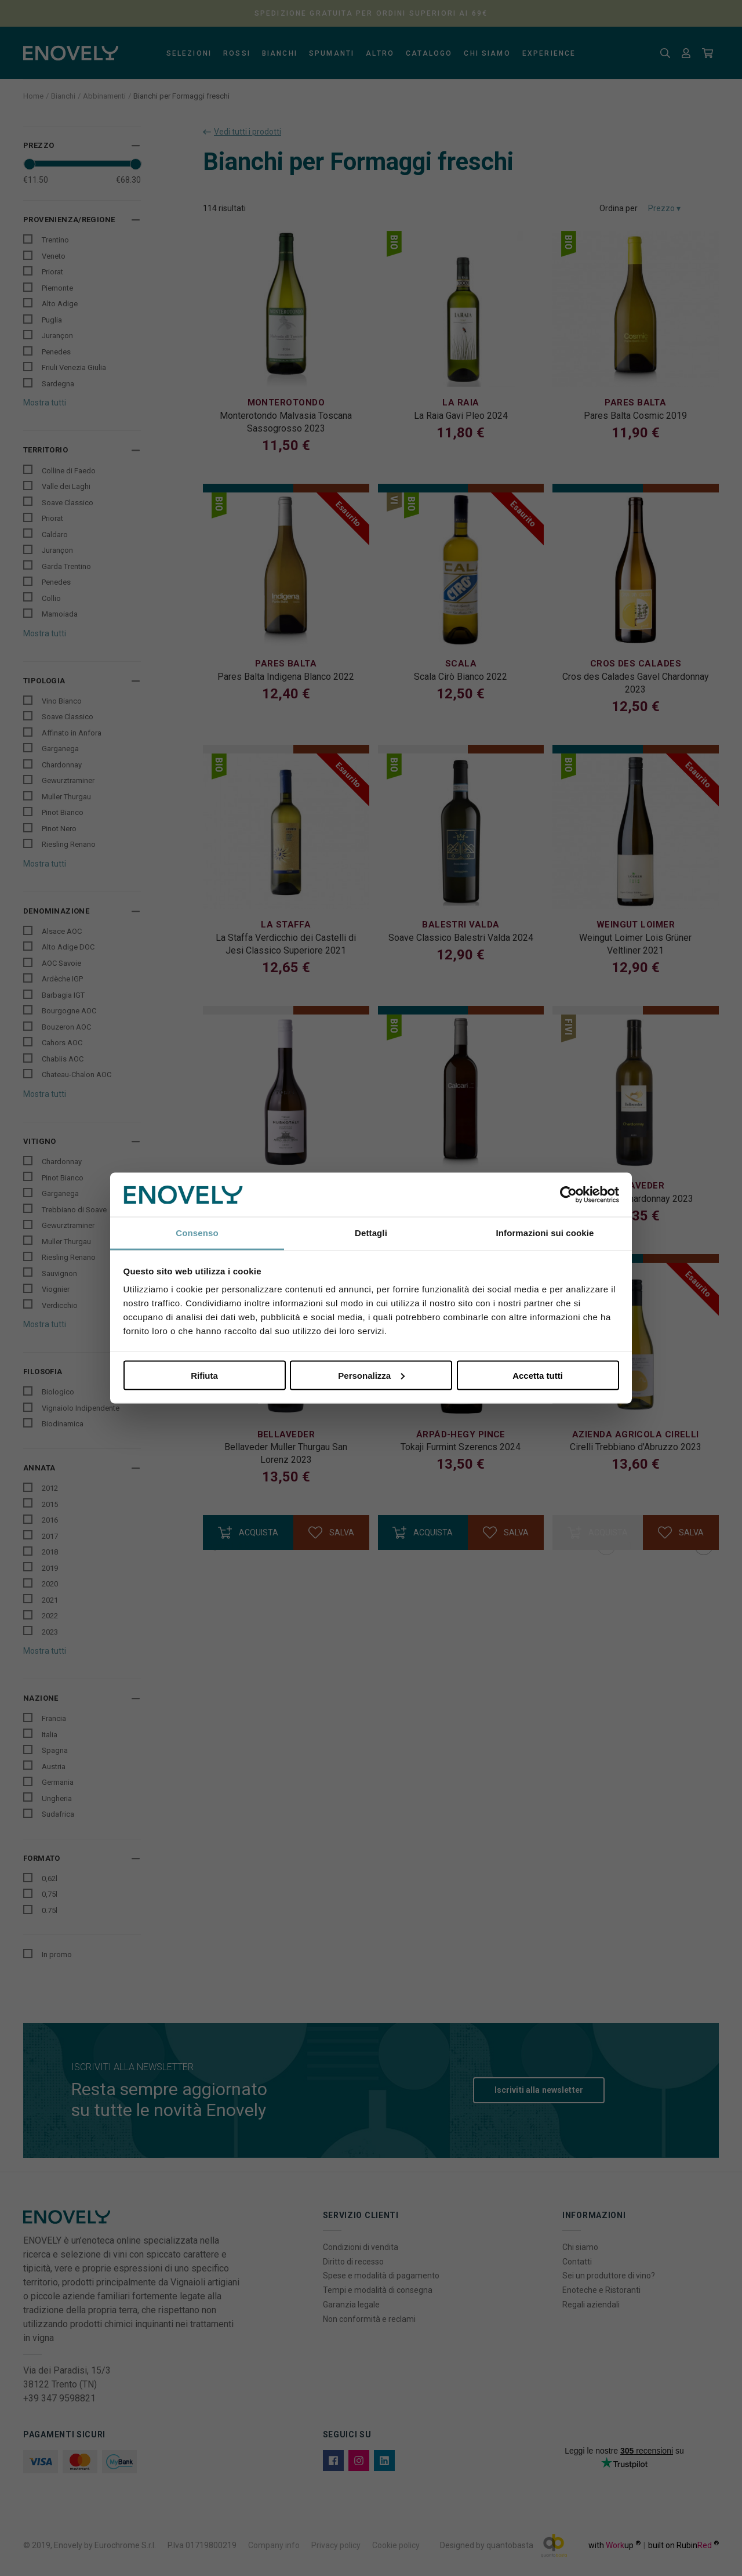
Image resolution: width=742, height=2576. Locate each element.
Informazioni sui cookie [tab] (545, 1233)
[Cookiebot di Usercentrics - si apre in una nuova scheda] (568, 1195)
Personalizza (371, 1375)
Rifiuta (204, 1375)
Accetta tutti (537, 1375)
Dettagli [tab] (371, 1233)
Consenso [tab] (197, 1233)
